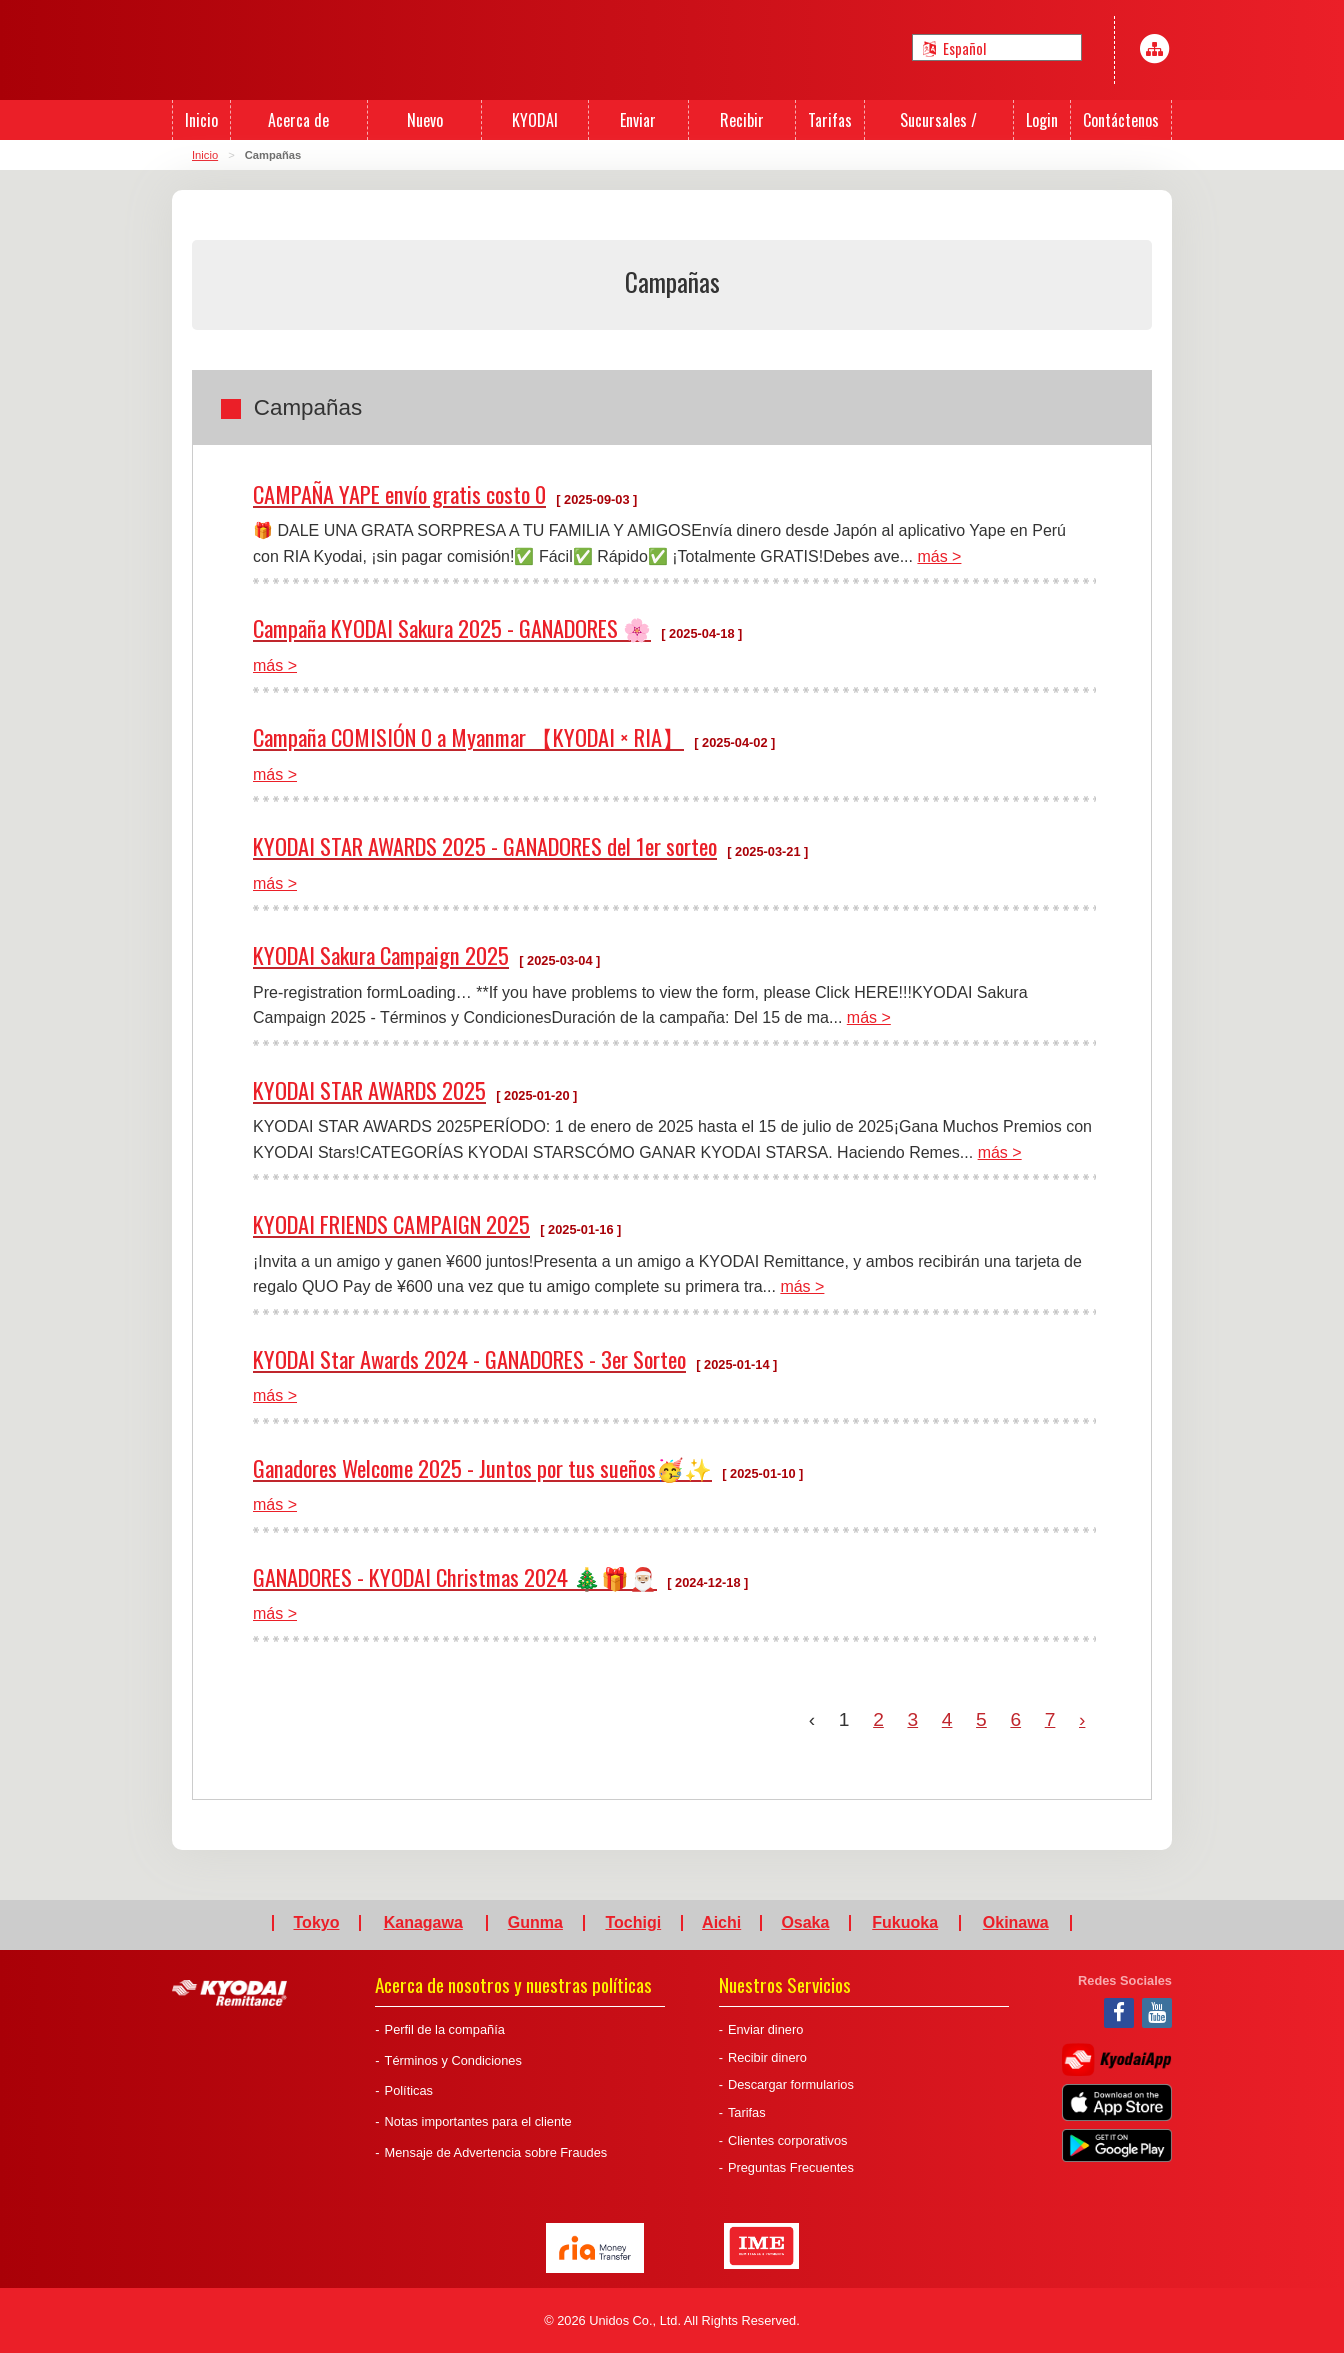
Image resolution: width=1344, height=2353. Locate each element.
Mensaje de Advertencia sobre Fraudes (496, 2152)
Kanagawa (423, 1923)
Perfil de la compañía (445, 2029)
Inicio (205, 155)
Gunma (535, 1923)
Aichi (721, 1923)
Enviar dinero (765, 2029)
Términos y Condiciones (453, 2060)
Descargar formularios (791, 2084)
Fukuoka (905, 1923)
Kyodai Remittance (229, 1993)
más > (939, 556)
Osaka (805, 1923)
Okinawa (1016, 1923)
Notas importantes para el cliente (478, 2121)
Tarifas (747, 2112)
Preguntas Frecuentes (791, 2167)
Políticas (409, 2090)
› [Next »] (1082, 1719)
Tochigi (633, 1923)
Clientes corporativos (788, 2140)
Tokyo (317, 1923)
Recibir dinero (767, 2057)
